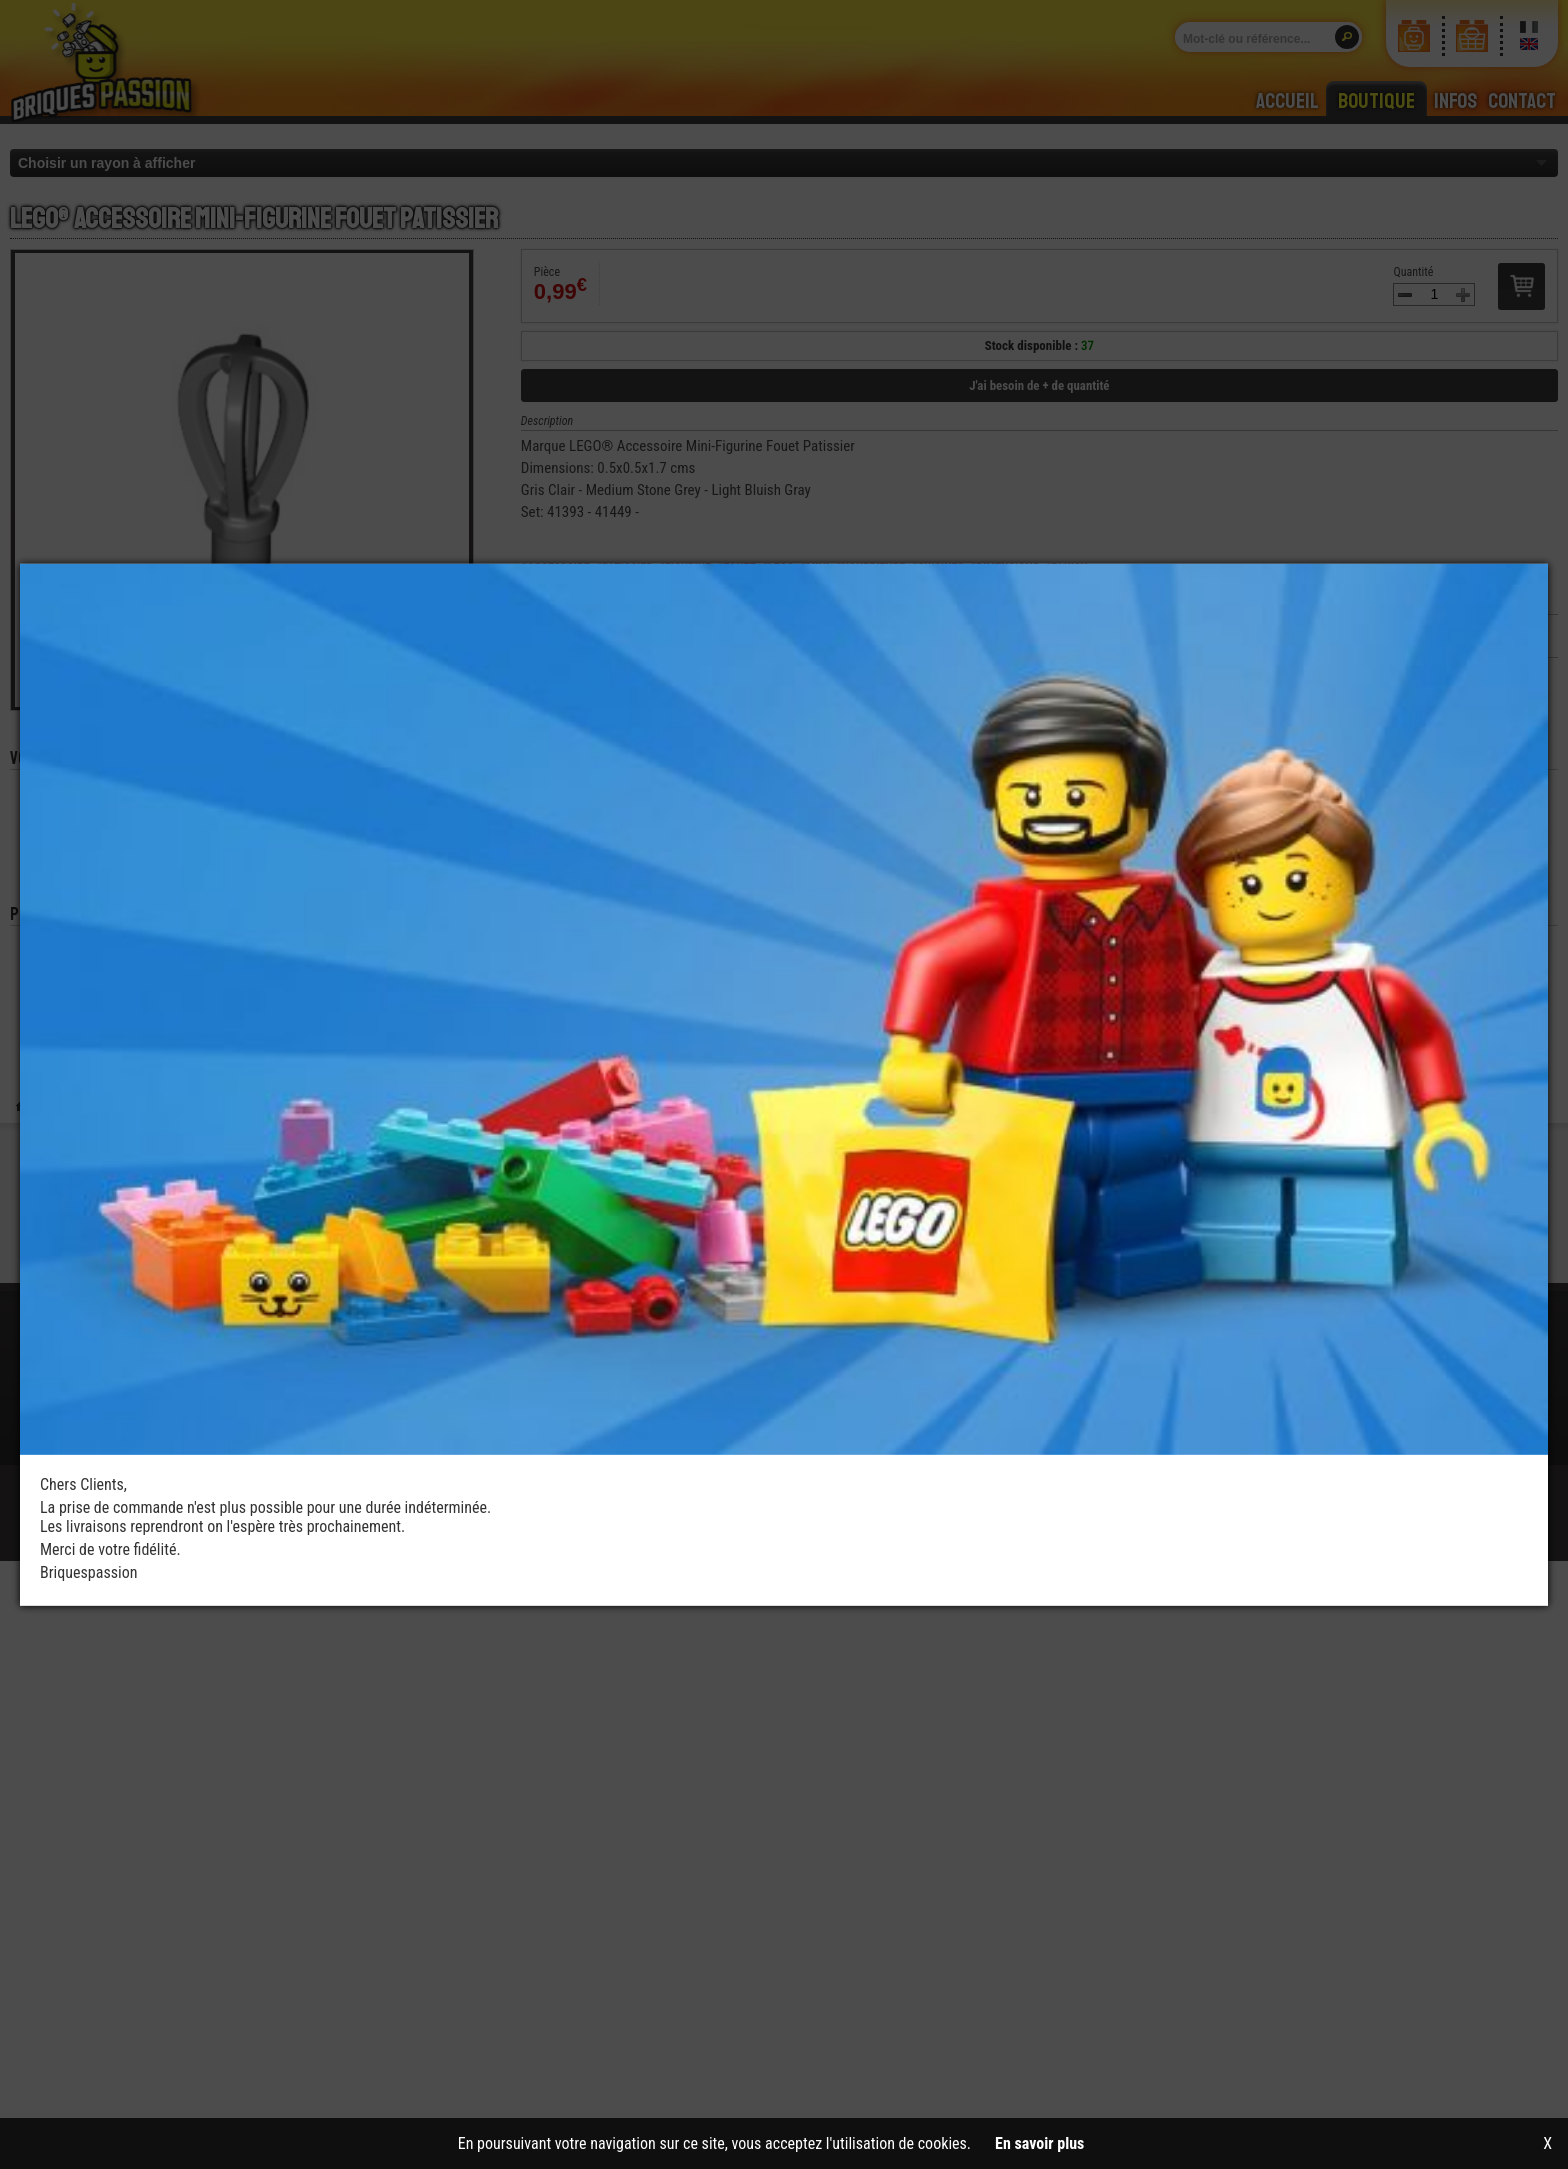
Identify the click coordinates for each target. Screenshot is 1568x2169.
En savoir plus (1039, 2143)
